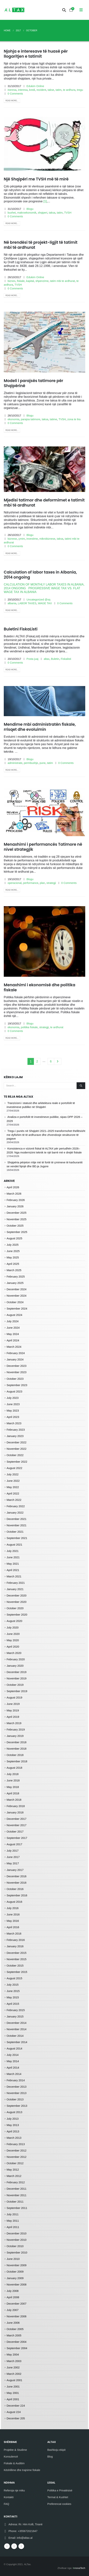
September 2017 (17, 1837)
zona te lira (74, 419)
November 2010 (17, 2239)
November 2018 (17, 1748)
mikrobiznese (47, 538)
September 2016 (17, 1895)
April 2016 (13, 1927)
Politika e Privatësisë (59, 2490)
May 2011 (13, 2220)
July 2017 (13, 1850)
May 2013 (13, 2125)
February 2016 (16, 1939)
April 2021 (13, 1570)
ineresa (12, 89)
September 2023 (17, 1385)
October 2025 (15, 1225)
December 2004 (17, 2341)
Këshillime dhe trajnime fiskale (22, 2470)
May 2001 (13, 2392)
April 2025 (13, 1263)
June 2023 (13, 1404)
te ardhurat (56, 1027)
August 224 (14, 2412)
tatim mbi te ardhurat (62, 280)
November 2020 (17, 1601)
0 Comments (15, 93)
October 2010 (15, 2246)
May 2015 (13, 1997)
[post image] (44, 144)
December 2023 (17, 1365)
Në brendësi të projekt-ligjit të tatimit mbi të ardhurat (40, 245)
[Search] (81, 1085)
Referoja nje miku (14, 2490)
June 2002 (13, 2367)
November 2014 (17, 2029)
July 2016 (13, 1908)
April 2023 (13, 1416)
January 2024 (15, 1359)
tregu (80, 89)
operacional (14, 882)
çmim (21, 538)
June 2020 (13, 1633)
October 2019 (15, 1684)
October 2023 (15, 1378)
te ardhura (69, 89)
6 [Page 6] (51, 1061)
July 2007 (13, 2310)
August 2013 (14, 2112)
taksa (52, 212)
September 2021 (17, 1538)
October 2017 (15, 1831)
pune (43, 762)
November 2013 (17, 2093)
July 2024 (13, 1321)
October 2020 (15, 1608)
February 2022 (16, 1506)
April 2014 (13, 2067)
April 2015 (13, 2003)
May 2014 (13, 2061)
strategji (51, 882)
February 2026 (16, 1200)
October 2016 (15, 1889)
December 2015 (17, 1952)
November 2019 (17, 1678)
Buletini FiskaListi (20, 629)
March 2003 (14, 2361)
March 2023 (14, 1423)
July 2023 (13, 1397)
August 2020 (14, 1620)
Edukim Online (35, 86)
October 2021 (15, 1531)
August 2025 (14, 1238)
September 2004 (17, 2348)
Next (58, 1061)
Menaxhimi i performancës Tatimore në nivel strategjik (43, 847)
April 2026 (13, 1187)
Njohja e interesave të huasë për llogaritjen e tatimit (36, 53)
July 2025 (13, 1244)
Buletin (55, 658)
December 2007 (17, 2303)
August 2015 (14, 1978)
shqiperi (42, 212)
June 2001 (13, 2386)
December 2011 (17, 2188)
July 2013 (13, 2118)
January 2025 (15, 1282)
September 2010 (17, 2252)
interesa (23, 89)
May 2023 (13, 1410)
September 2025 (17, 1232)
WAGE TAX (45, 603)
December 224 (16, 2405)
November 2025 (17, 1219)
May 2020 (13, 1640)
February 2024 (16, 1353)
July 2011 (13, 2214)
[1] (45, 201)
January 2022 (15, 1512)
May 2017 (13, 1863)
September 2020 (17, 1614)
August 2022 (14, 1468)
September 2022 (17, 1461)
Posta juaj (32, 658)
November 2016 (17, 1882)
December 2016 (17, 1876)
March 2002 (14, 2373)
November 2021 (17, 1525)
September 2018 (17, 1761)
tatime (53, 419)
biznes (11, 280)
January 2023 (15, 1436)
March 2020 (14, 1653)
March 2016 (14, 1933)
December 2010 (17, 2233)
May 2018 (13, 1787)
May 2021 (13, 1563)
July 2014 (13, 2054)
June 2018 (13, 1780)
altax (46, 658)
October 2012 (15, 2163)
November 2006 (17, 2316)
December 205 (16, 2418)
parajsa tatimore (30, 419)
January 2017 (15, 1869)
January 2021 (15, 1589)
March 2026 (14, 1193)
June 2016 (13, 1914)
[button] (64, 10)
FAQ (6, 2503)
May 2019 (13, 1710)
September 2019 (17, 1691)
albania (12, 603)
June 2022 (13, 1480)
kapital (30, 280)
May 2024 (13, 1334)
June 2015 (13, 1991)
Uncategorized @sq (38, 599)
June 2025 (13, 1251)
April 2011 (13, 2227)
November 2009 (17, 2265)
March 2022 (14, 1499)
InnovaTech (79, 2568)
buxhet (12, 212)
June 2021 (13, 1557)
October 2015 (15, 1965)
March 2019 (14, 1723)
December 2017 (17, 1818)
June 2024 (13, 1327)
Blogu (30, 208)
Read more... (11, 101)
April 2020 (13, 1646)
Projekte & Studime (15, 2449)
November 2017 (17, 1825)
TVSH (67, 212)
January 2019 (15, 1735)
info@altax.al (24, 2537)
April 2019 (13, 1716)
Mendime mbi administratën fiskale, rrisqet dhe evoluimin (40, 727)
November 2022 (17, 1448)
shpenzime (42, 280)
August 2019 (14, 1697)
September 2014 (17, 2042)
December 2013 (17, 2086)
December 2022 (17, 1442)
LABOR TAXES (27, 603)
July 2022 (13, 1474)
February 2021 (16, 1582)
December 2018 (17, 1742)
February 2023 (16, 1429)
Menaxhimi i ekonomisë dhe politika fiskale (39, 987)
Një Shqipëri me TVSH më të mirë (36, 179)
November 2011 (17, 2195)
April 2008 (13, 2297)
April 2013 (13, 2131)
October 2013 (15, 2099)
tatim (59, 89)
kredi (32, 89)
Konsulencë (11, 2456)
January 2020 (15, 1665)
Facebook (7, 2546)
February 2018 (16, 1806)
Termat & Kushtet (57, 2497)
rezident (41, 89)
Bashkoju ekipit (56, 2449)
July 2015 (13, 1984)
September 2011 (17, 2208)
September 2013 (17, 2105)
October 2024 (15, 1302)
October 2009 (15, 2271)
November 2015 (17, 1959)
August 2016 (14, 1901)
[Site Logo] (14, 9)
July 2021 (13, 1550)
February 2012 (16, 2182)
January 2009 (15, 2278)
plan (42, 882)
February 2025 (16, 1276)
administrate (15, 762)
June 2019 (13, 1703)
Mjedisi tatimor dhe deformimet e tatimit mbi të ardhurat (44, 502)
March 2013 (14, 2137)
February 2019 (16, 1729)
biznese (12, 538)
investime (32, 538)
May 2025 (13, 1257)
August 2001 (14, 2380)
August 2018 (14, 1767)
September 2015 (17, 1971)
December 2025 (17, 1212)
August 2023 (14, 1391)
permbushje (31, 762)
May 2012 (13, 2169)
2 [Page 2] (37, 1061)
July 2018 (13, 1774)
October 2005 (15, 2329)
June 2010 (13, 2258)
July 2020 (13, 1627)
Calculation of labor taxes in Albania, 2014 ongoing (40, 574)
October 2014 (15, 2035)
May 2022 (13, 1487)
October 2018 (15, 1755)
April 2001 (13, 2399)
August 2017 (14, 1844)
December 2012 (17, 2150)
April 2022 (13, 1493)
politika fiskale (29, 1027)
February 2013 (16, 2144)
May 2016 (13, 1920)
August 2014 (14, 2048)
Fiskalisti (66, 658)
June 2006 (13, 2322)
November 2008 (17, 2284)
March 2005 (14, 2335)
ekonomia (13, 419)
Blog (50, 2456)
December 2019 (17, 1672)
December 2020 (17, 1595)
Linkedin (21, 2546)
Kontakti (9, 2497)
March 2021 (14, 1576)
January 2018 (15, 1812)
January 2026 (15, 1206)
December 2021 (17, 1518)
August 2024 (14, 1314)
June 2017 (13, 1857)
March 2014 (14, 2073)
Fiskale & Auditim (14, 2463)
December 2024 (17, 1289)
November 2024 (17, 1295)
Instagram (14, 2546)
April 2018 (13, 1793)
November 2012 (17, 2156)
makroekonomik (27, 212)
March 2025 (14, 1270)
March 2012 (14, 2175)
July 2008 (13, 2290)
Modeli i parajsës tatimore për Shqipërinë (33, 383)
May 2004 (13, 2354)
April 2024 (13, 1340)
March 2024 (14, 1346)
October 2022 (15, 1455)
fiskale (21, 280)
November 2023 (17, 1372)
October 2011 (15, 2201)
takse (51, 89)
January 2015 (15, 2016)
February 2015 (16, 2010)
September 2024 (17, 1308)
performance (30, 882)
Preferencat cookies (59, 2503)
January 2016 (15, 1946)
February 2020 (16, 1659)
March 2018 (14, 1799)
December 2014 (17, 2022)
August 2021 (14, 1544)
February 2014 (16, 2080)
